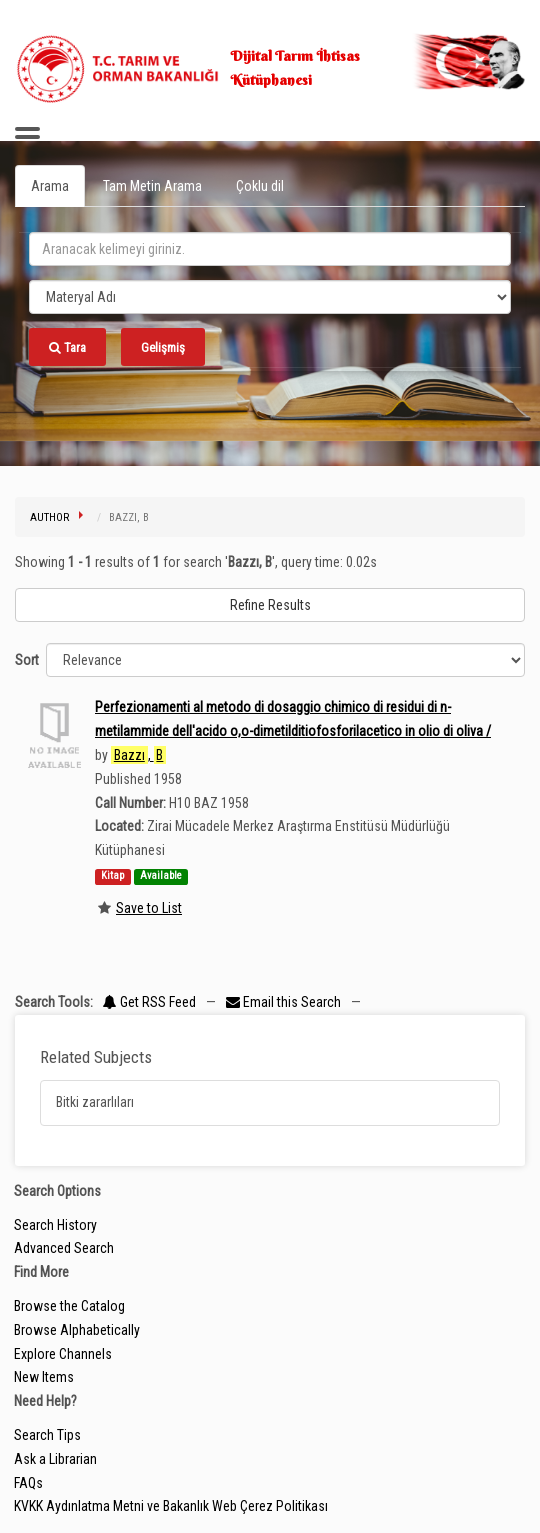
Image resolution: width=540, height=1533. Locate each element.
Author (49, 517)
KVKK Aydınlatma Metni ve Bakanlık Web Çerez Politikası (171, 1506)
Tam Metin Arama (152, 186)
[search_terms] (270, 249)
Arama (50, 186)
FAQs (28, 1483)
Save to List (149, 908)
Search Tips (47, 1435)
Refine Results (270, 605)
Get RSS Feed (149, 1002)
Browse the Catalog (69, 1306)
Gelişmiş (163, 347)
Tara (67, 347)
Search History (55, 1225)
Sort (27, 660)
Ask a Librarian (55, 1459)
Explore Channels (63, 1354)
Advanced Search (64, 1248)
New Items (44, 1377)
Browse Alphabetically (77, 1330)
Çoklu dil (260, 186)
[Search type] (270, 297)
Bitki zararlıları (95, 1102)
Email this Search (285, 1002)
